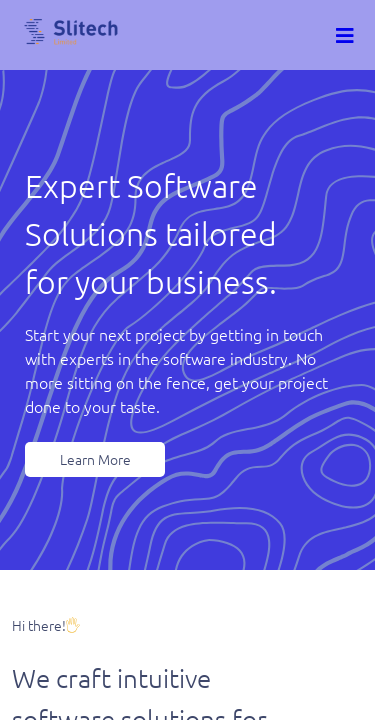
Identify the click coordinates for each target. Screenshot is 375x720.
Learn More (95, 459)
